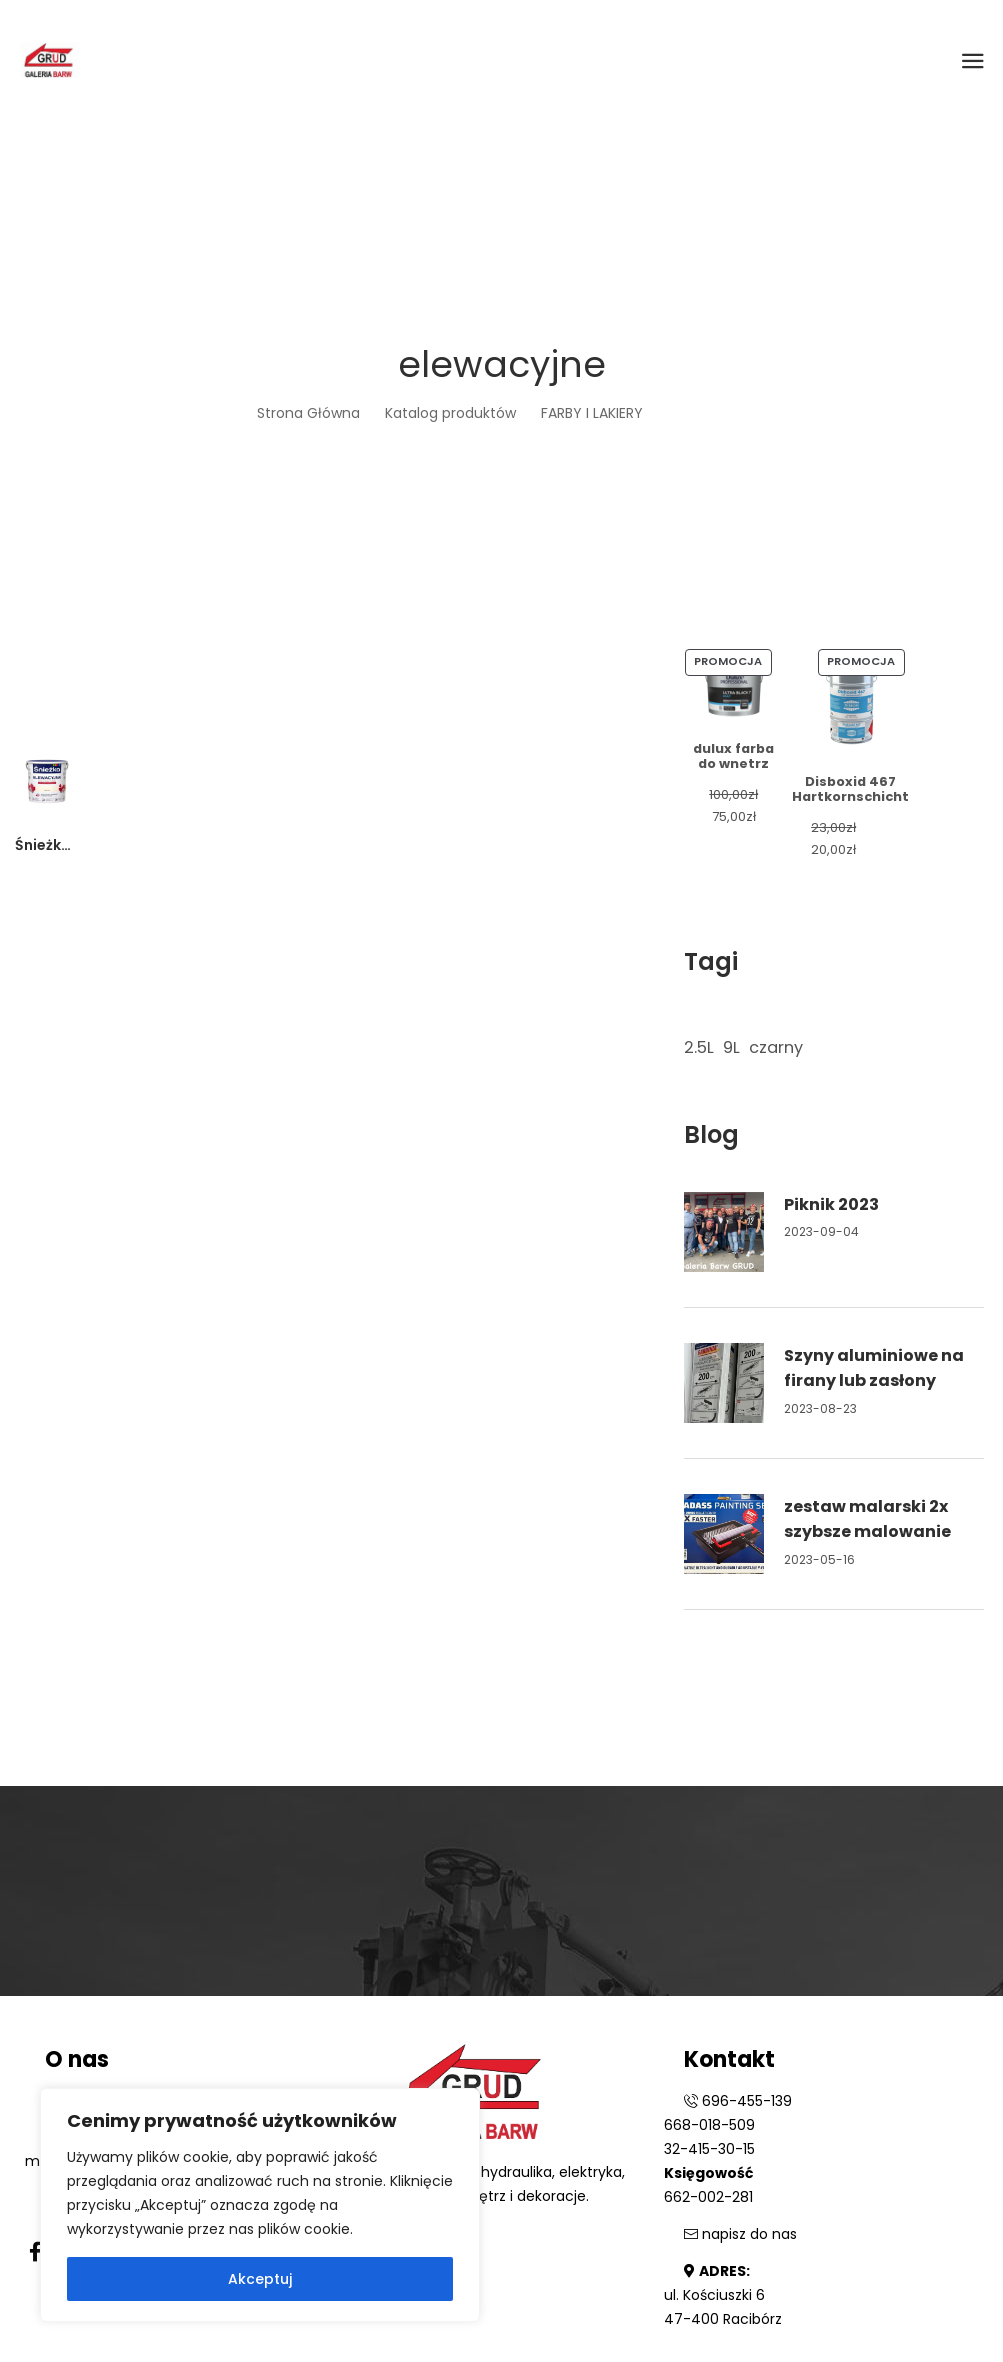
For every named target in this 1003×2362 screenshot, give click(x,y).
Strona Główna (308, 413)
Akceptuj (260, 2279)
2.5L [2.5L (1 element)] (699, 1047)
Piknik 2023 (831, 1204)
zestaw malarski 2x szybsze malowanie (867, 1519)
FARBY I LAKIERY (592, 413)
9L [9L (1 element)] (731, 1047)
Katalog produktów (450, 413)
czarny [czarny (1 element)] (776, 1047)
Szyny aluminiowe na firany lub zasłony (874, 1368)
